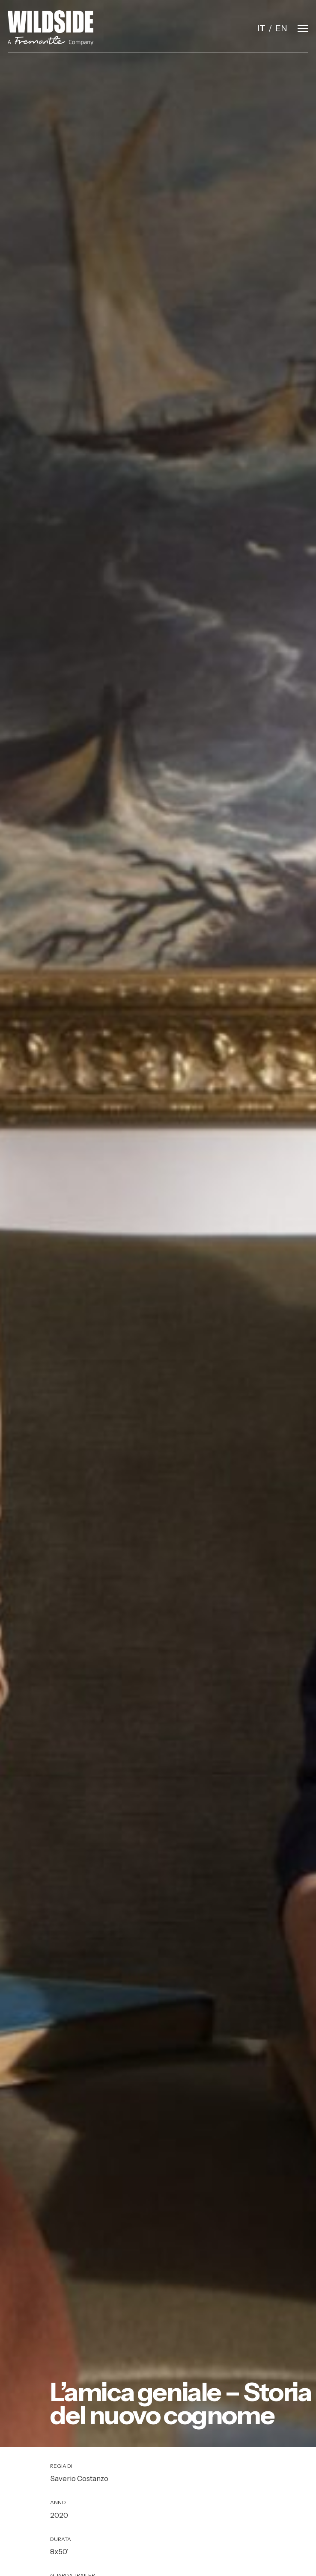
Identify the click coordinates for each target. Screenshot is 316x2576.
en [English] (281, 28)
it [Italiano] (261, 28)
